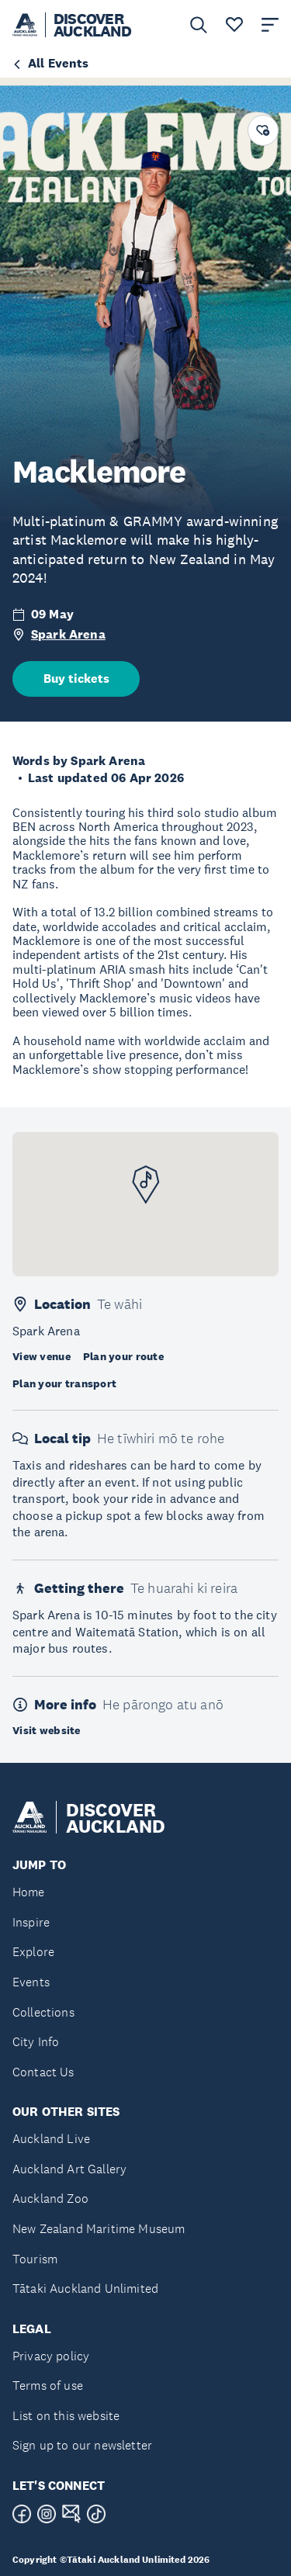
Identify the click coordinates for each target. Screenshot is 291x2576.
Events (31, 1982)
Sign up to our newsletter (82, 2445)
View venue (41, 1356)
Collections (43, 2012)
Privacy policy (50, 2356)
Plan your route (123, 1356)
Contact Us (43, 2072)
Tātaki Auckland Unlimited (85, 2288)
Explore (33, 1952)
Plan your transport (64, 1383)
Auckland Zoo (50, 2198)
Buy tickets (76, 678)
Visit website (46, 1730)
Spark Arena (68, 634)
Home (28, 1892)
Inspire (31, 1922)
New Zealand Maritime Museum (98, 2229)
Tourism (34, 2259)
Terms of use (47, 2385)
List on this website (66, 2416)
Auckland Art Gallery (69, 2169)
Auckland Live (51, 2139)
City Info (35, 2042)
